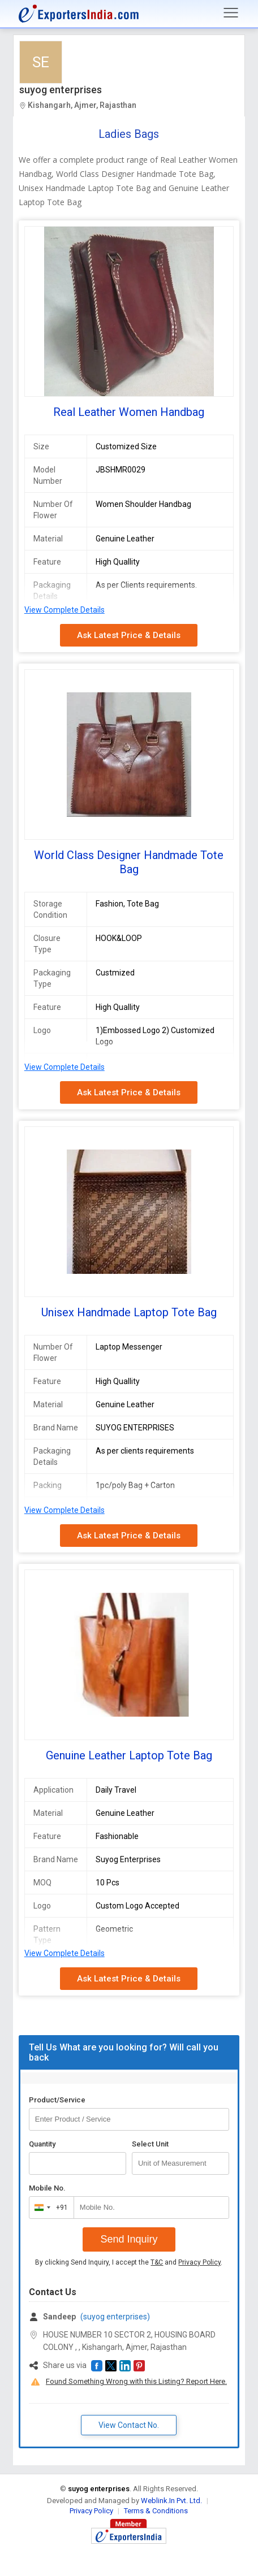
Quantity (42, 2144)
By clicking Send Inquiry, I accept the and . (128, 2262)
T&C (156, 2262)
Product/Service (57, 2100)
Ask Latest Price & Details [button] (128, 635)
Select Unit (150, 2144)
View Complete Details (64, 609)
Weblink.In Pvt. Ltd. (171, 2500)
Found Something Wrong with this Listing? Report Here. (136, 2381)
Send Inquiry (128, 2239)
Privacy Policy (199, 2262)
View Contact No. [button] (128, 2425)
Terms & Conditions (156, 2510)
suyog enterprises (60, 90)
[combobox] (49, 2207)
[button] (96, 2365)
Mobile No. (47, 2188)
